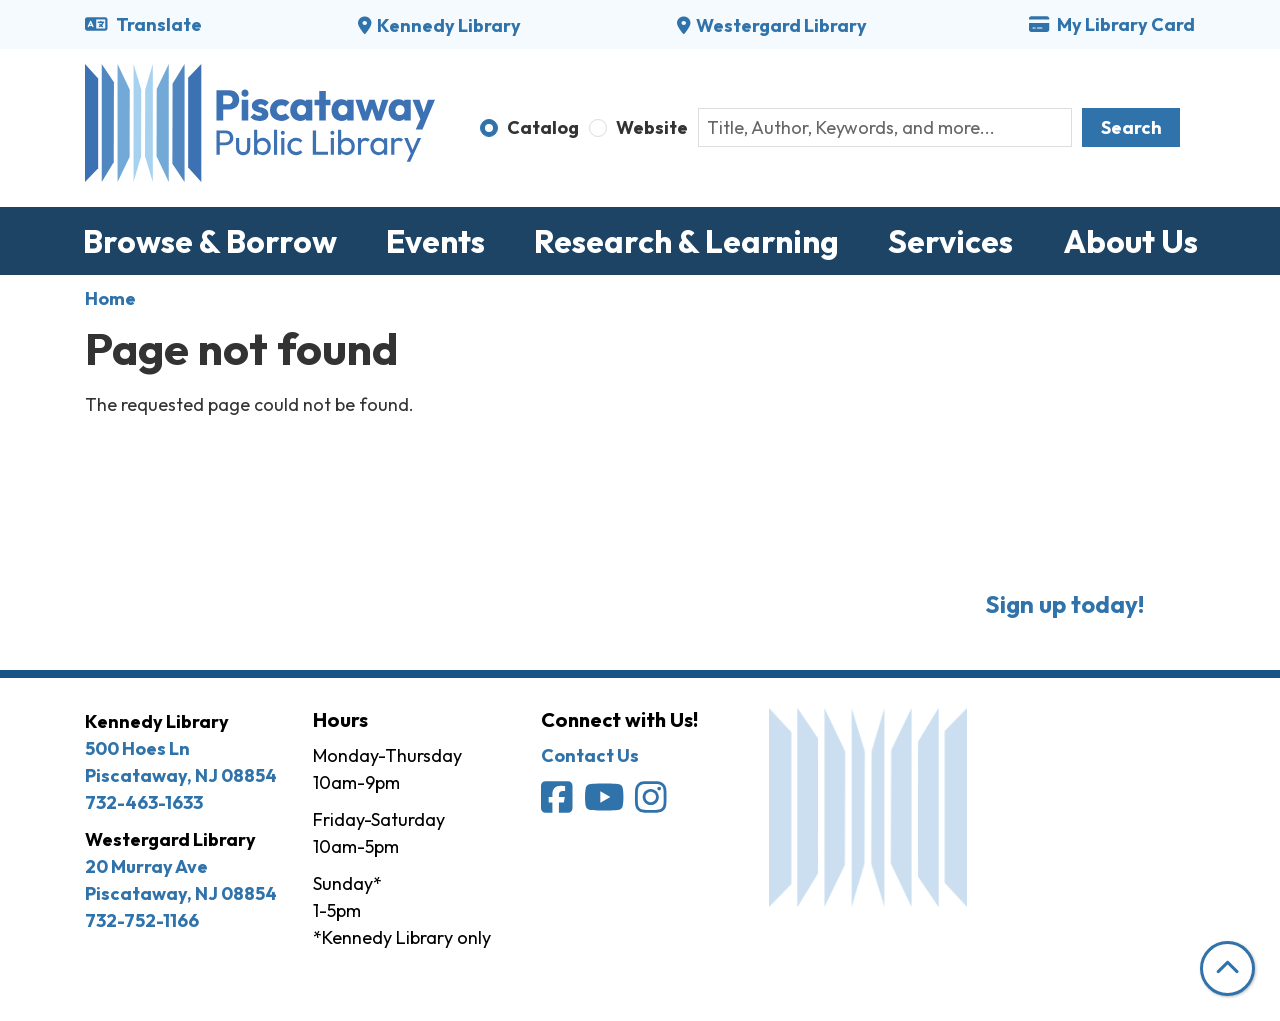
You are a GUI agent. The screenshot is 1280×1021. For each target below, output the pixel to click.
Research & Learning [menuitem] (686, 241)
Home (110, 298)
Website (652, 127)
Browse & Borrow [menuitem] (210, 241)
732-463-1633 (144, 802)
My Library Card (1112, 24)
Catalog (543, 127)
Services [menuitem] (950, 241)
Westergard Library (781, 25)
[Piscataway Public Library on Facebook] (558, 803)
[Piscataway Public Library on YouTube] (606, 803)
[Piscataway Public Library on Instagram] (652, 803)
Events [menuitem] (435, 241)
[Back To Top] (1227, 968)
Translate (143, 24)
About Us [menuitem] (1130, 241)
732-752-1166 (142, 920)
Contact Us (590, 755)
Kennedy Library (449, 25)
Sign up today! (1064, 604)
